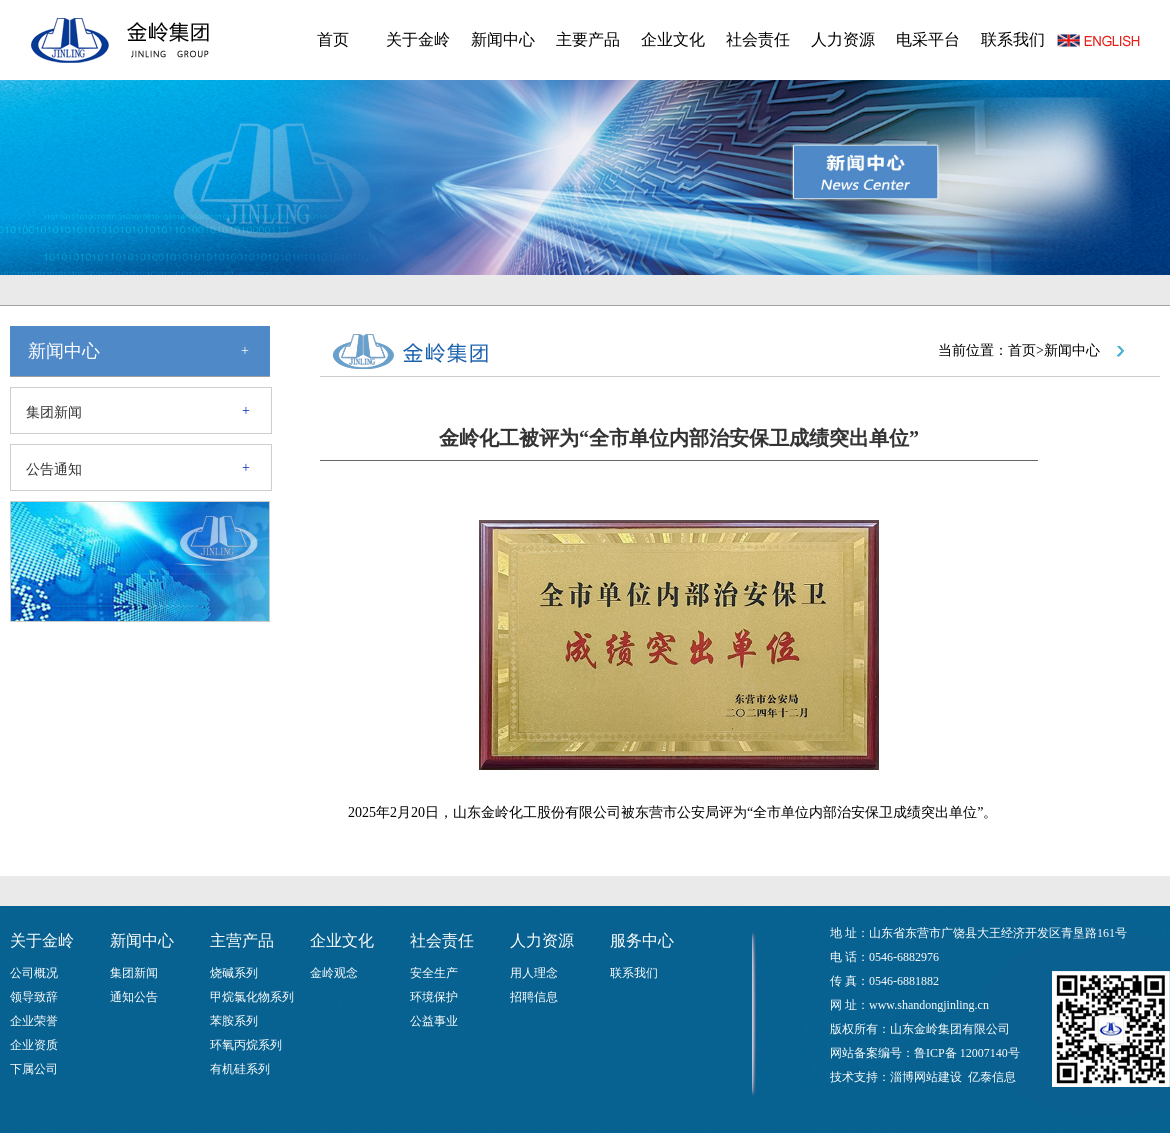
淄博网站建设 (926, 1077)
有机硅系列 (240, 1069)
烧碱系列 (234, 973)
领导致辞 (34, 997)
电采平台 (928, 39)
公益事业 (434, 1021)
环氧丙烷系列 (246, 1045)
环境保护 (434, 997)
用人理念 (534, 973)
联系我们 (1013, 39)
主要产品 (588, 39)
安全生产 (434, 973)
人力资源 (843, 39)
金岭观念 (334, 973)
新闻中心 (503, 39)
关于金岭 (418, 39)
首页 (333, 39)
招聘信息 (534, 997)
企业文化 (673, 39)
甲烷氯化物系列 (252, 997)
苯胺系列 (234, 1021)
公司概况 (34, 973)
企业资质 (34, 1045)
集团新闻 (54, 412)
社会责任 (758, 39)
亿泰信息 (992, 1077)
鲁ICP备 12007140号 (967, 1053)
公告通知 (54, 469)
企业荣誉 (34, 1021)
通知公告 (134, 997)
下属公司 (34, 1069)
